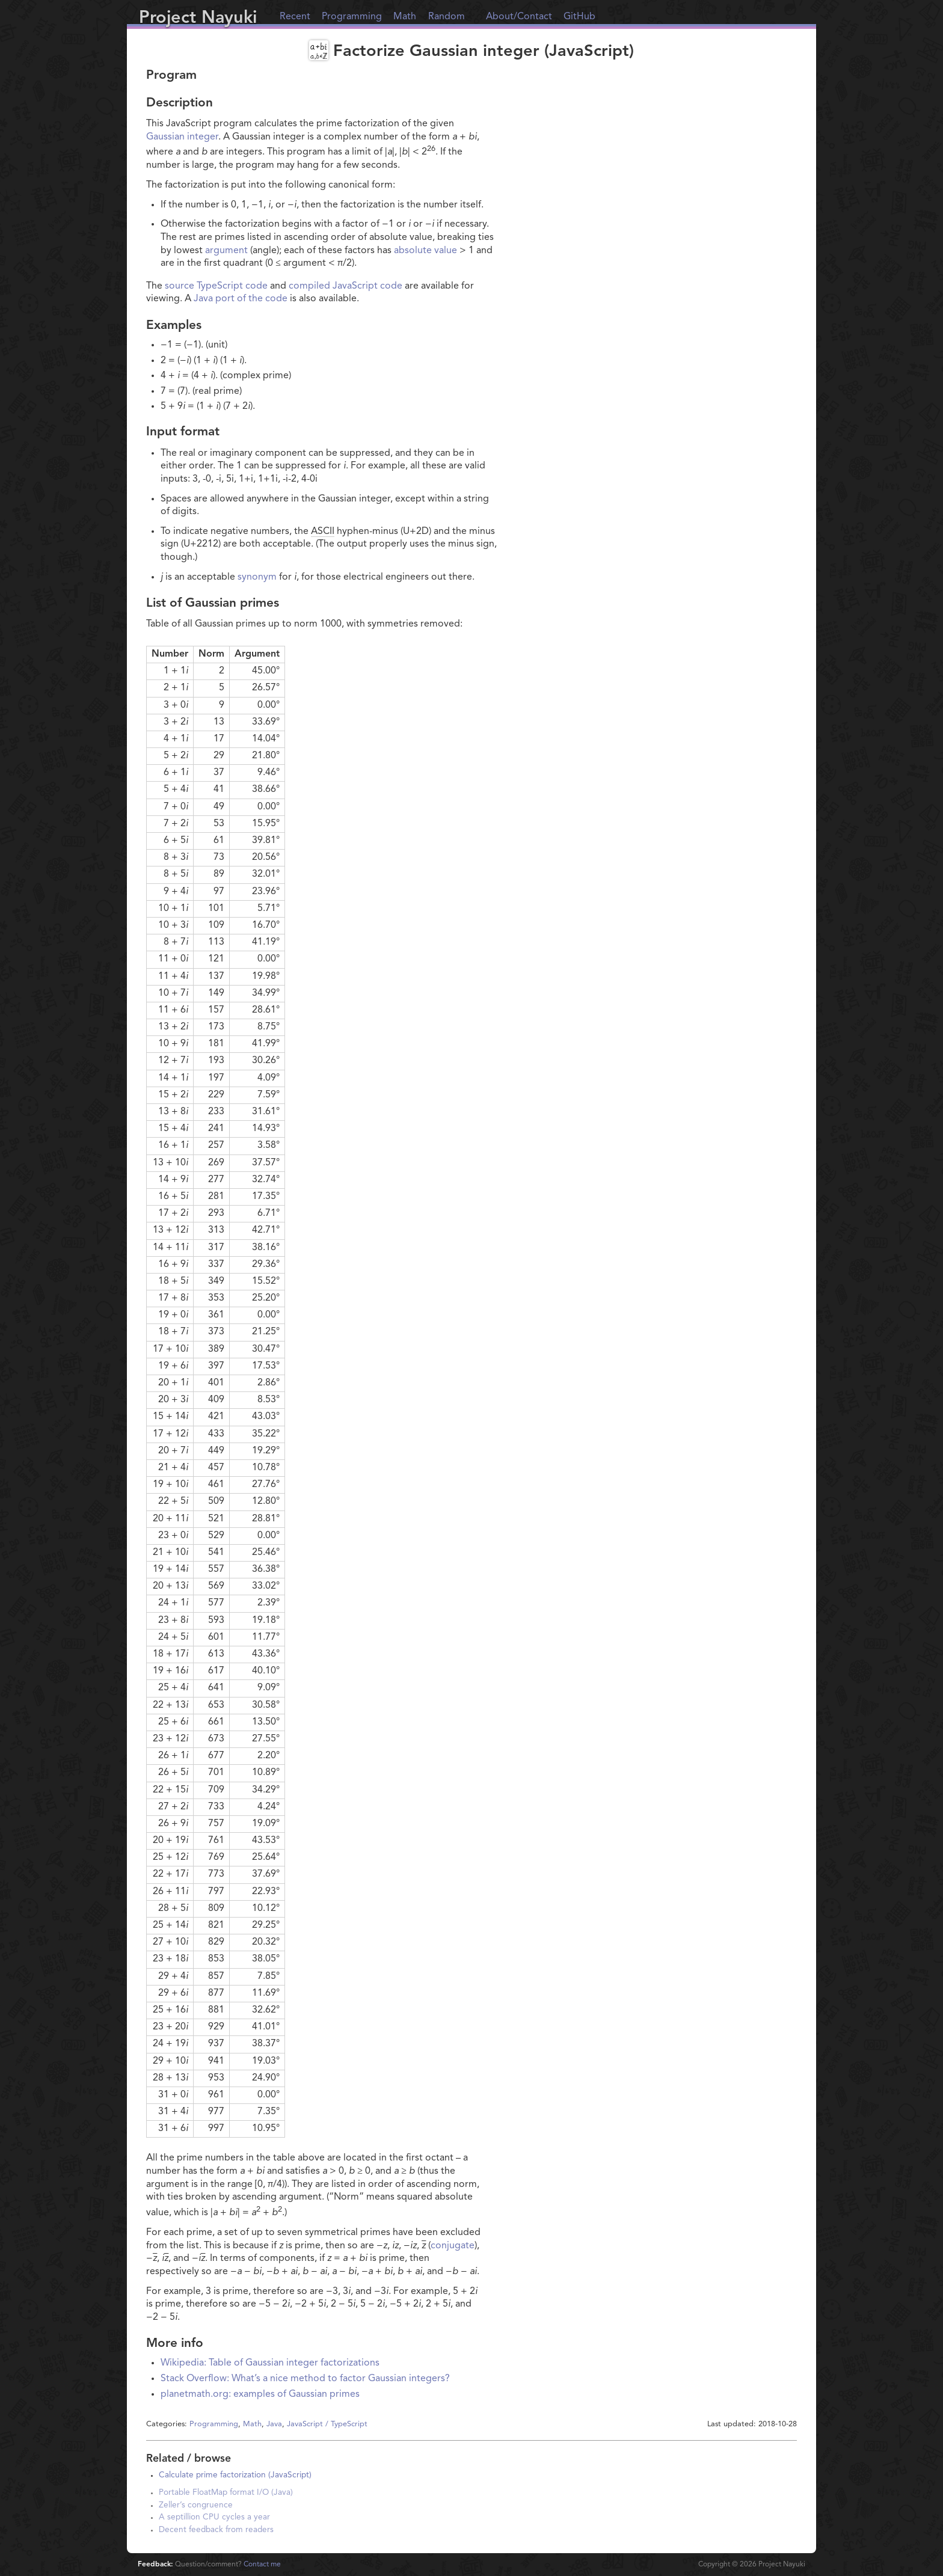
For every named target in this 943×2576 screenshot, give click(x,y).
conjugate (453, 2246)
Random (446, 17)
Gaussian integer (182, 137)
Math (404, 17)
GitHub (579, 17)
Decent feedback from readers (216, 2530)
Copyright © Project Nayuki (751, 2564)
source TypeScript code (216, 286)
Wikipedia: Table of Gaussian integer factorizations (270, 2363)
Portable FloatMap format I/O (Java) (226, 2493)
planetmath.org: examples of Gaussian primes (260, 2394)
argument (226, 251)
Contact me (262, 2564)
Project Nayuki (198, 18)
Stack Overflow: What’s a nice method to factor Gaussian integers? (305, 2379)
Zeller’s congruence (196, 2505)
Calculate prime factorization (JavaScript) (235, 2475)
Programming (352, 17)
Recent (295, 17)
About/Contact (519, 17)
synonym (257, 577)
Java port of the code (240, 299)
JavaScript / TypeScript (327, 2424)
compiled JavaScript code (345, 286)
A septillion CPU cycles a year (214, 2517)
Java (274, 2424)
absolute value (425, 251)
